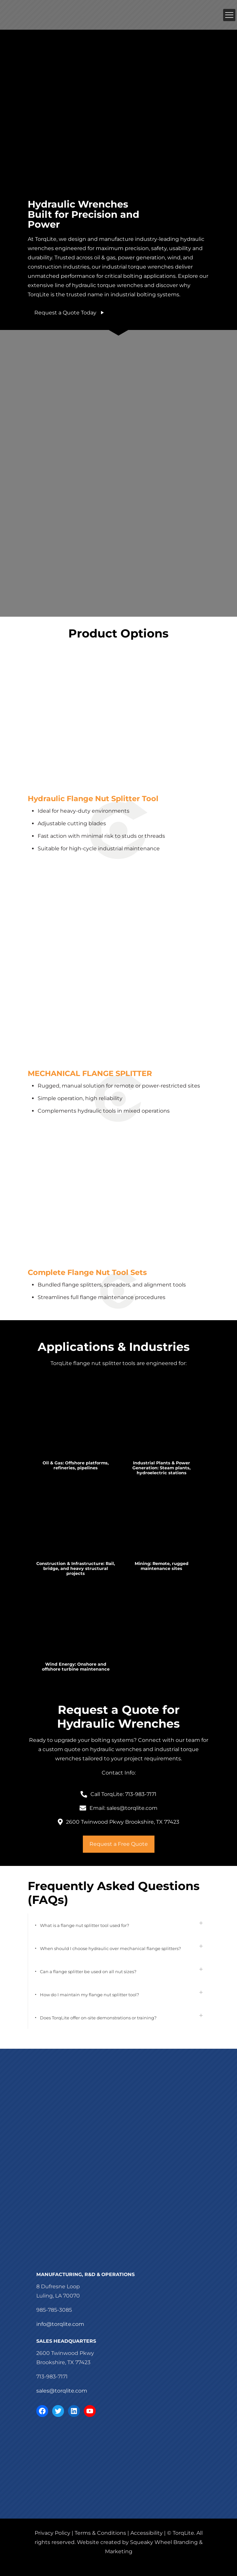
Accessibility (146, 2533)
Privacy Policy (52, 2533)
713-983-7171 (52, 2376)
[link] (75, 1426)
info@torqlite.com (60, 2324)
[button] (118, 1925)
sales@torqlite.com (61, 2391)
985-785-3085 (54, 2310)
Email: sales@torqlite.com (123, 1808)
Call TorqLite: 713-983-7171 (123, 1794)
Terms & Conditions (100, 2533)
